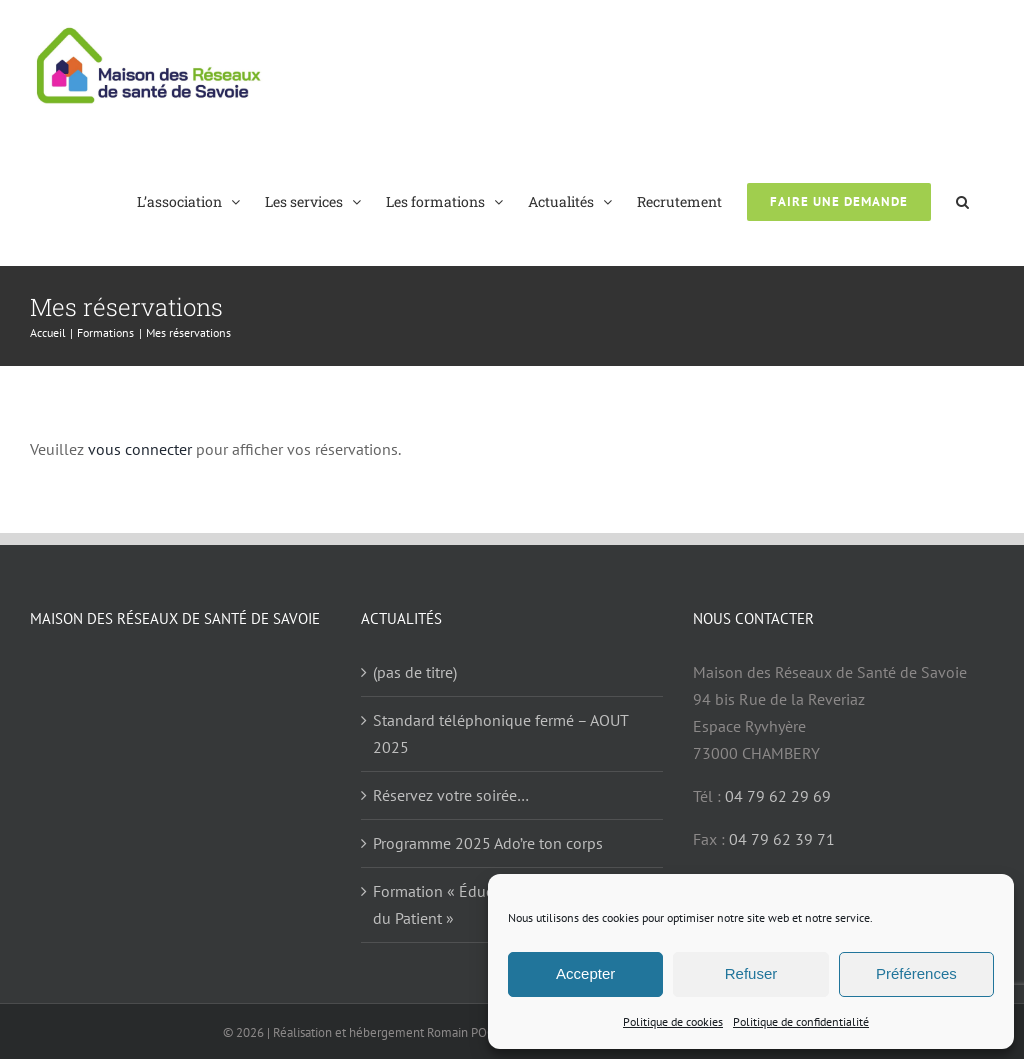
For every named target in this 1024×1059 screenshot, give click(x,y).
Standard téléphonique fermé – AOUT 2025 (500, 733)
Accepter (585, 973)
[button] (962, 200)
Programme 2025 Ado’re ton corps (488, 843)
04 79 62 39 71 (782, 839)
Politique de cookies (673, 1021)
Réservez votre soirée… (451, 795)
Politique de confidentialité (801, 1021)
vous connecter (140, 449)
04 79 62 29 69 (778, 796)
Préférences (916, 973)
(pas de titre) (415, 672)
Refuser (751, 973)
